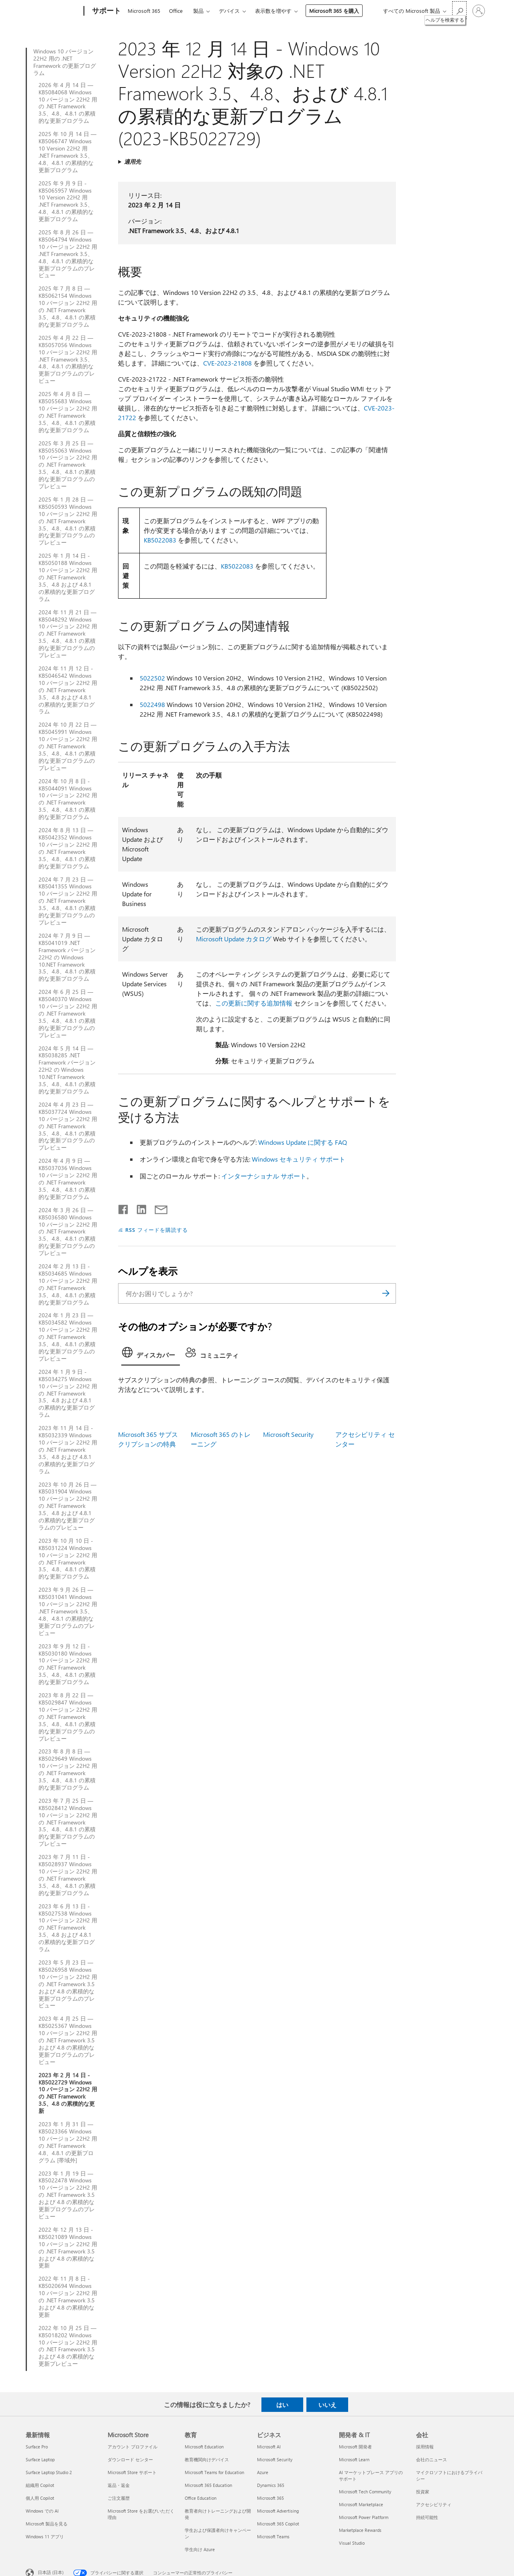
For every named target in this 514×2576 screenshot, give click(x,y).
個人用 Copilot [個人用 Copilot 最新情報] (40, 2498)
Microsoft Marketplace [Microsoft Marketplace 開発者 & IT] (361, 2504)
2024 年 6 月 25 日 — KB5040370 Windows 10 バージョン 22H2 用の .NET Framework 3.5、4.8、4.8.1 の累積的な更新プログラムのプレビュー (68, 1013)
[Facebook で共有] (123, 1208)
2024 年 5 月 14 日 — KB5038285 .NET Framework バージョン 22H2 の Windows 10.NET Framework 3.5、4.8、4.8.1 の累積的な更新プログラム (67, 1070)
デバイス (229, 10)
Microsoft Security (288, 1434)
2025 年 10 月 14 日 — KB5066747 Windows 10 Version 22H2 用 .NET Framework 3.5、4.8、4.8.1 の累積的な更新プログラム (67, 151)
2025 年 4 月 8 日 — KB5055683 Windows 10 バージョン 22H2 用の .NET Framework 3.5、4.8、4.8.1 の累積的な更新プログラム (68, 411)
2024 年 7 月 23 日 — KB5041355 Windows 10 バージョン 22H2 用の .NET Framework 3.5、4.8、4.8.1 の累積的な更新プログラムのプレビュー (68, 901)
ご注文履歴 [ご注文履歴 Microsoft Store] (119, 2498)
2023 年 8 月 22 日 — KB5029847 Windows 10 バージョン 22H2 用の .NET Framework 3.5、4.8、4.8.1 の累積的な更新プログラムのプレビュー (68, 1717)
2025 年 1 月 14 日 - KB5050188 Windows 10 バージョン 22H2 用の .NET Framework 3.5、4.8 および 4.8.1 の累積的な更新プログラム (68, 577)
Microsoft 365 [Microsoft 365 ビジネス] (270, 2498)
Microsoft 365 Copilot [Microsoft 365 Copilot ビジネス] (278, 2524)
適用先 (132, 161)
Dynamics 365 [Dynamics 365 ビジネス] (270, 2485)
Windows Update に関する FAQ (302, 1142)
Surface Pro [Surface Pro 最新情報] (37, 2447)
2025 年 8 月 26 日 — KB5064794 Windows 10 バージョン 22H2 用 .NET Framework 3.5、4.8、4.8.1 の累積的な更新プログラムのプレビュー (68, 254)
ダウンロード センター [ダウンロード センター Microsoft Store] (130, 2459)
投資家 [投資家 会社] (422, 2492)
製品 (198, 10)
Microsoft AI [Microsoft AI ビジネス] (269, 2447)
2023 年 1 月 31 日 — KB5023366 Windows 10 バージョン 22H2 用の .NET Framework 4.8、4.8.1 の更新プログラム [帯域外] (68, 2142)
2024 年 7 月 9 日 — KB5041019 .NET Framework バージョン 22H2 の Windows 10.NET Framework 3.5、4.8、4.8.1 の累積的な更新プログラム (67, 957)
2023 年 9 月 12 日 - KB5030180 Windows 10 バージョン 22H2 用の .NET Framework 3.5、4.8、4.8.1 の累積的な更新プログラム (68, 1664)
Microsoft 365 (144, 10)
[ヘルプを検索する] (459, 10)
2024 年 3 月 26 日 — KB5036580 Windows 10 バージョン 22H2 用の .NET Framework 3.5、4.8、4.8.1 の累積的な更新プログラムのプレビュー (68, 1232)
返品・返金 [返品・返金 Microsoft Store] (119, 2485)
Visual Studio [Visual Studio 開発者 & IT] (352, 2543)
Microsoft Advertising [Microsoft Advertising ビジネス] (278, 2511)
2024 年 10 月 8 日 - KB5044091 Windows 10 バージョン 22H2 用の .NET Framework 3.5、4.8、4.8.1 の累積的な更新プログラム (68, 799)
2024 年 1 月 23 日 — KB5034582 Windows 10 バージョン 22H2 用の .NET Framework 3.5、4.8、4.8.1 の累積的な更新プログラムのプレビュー (68, 1337)
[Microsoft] (53, 11)
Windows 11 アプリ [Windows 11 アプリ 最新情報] (45, 2536)
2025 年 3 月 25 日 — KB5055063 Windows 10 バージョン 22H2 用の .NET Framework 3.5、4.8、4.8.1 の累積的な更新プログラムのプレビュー (68, 465)
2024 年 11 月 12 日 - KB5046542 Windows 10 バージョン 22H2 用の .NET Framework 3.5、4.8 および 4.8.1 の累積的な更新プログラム (68, 690)
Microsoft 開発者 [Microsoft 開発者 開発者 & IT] (355, 2447)
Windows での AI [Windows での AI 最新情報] (42, 2511)
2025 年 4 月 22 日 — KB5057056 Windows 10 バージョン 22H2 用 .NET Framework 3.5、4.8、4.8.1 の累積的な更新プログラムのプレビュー (68, 359)
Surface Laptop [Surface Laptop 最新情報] (40, 2459)
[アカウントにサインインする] (478, 10)
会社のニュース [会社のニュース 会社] (431, 2459)
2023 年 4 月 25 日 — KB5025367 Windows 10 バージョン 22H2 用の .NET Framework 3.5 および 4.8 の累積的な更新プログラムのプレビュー (68, 2040)
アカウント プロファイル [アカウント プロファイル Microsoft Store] (132, 2447)
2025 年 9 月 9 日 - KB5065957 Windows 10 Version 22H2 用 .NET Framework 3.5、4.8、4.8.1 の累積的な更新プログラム (66, 201)
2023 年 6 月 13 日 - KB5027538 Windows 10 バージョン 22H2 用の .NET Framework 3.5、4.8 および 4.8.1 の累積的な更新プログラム (68, 1928)
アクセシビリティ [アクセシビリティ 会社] (433, 2504)
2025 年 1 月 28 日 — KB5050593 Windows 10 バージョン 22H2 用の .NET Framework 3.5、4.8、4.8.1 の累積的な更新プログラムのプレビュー (68, 521)
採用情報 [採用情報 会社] (425, 2447)
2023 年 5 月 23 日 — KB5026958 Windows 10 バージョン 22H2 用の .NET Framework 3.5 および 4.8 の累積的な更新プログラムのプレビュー (68, 1984)
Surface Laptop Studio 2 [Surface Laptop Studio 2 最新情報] (49, 2472)
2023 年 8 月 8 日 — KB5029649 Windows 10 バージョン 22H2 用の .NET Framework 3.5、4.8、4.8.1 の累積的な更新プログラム (68, 1769)
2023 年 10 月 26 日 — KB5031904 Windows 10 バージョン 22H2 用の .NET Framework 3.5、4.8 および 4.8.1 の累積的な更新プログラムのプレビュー (68, 1506)
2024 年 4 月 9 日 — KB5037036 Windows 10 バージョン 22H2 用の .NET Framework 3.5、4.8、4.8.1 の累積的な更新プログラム (68, 1178)
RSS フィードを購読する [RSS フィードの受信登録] (156, 1229)
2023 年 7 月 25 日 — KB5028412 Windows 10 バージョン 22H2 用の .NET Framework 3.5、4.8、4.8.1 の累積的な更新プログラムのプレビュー (68, 1822)
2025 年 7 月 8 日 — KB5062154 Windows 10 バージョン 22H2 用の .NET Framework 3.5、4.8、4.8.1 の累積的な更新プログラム (68, 306)
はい (282, 2405)
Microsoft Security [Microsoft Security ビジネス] (274, 2459)
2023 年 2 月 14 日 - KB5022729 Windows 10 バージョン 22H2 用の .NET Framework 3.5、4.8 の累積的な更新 (68, 2093)
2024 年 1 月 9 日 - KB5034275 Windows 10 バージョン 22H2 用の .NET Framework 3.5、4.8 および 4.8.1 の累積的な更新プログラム (68, 1393)
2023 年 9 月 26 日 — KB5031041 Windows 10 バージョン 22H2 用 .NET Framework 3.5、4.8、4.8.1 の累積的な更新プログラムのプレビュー (68, 1611)
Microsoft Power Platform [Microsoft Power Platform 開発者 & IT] (363, 2517)
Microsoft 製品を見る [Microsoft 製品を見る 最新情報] (46, 2524)
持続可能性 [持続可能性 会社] (427, 2517)
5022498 (152, 704)
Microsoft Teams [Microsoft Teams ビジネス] (273, 2536)
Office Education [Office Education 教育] (200, 2498)
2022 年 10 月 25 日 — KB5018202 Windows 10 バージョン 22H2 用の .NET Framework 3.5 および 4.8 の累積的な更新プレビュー (68, 2345)
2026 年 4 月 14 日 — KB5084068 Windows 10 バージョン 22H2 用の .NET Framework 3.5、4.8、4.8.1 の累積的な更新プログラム (68, 102)
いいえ (327, 2405)
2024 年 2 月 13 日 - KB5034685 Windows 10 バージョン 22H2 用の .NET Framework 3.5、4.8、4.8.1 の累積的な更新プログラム (68, 1284)
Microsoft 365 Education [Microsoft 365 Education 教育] (208, 2485)
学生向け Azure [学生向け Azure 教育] (200, 2549)
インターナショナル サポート (263, 1176)
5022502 (152, 678)
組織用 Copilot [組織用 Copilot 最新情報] (40, 2485)
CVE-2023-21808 (227, 363)
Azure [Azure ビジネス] (262, 2472)
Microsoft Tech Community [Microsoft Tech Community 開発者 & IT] (365, 2492)
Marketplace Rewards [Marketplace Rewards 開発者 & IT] (360, 2530)
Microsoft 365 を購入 (334, 10)
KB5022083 (160, 540)
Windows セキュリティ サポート (298, 1159)
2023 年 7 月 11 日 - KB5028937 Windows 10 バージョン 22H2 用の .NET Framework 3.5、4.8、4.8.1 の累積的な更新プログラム (68, 1874)
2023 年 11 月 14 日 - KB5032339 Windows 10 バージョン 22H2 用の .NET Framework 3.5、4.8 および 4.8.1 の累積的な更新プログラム (68, 1449)
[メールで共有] (157, 1208)
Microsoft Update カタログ (233, 939)
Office (176, 10)
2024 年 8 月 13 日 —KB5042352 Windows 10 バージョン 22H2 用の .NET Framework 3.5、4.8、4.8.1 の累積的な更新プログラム (68, 848)
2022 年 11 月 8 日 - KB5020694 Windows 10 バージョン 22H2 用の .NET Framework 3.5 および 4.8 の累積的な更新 (68, 2296)
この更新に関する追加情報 (253, 1003)
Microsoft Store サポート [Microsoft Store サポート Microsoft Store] (132, 2472)
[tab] (150, 1354)
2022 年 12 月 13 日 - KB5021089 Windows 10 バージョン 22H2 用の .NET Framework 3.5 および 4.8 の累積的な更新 (68, 2247)
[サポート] (105, 11)
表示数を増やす (273, 10)
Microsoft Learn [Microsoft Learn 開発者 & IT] (354, 2459)
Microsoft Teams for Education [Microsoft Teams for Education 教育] (214, 2472)
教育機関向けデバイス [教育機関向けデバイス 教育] (207, 2459)
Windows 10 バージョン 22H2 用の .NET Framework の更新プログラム (64, 62)
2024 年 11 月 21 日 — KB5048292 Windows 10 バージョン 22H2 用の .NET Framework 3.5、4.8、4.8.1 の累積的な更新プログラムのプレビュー (68, 634)
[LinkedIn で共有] (138, 1208)
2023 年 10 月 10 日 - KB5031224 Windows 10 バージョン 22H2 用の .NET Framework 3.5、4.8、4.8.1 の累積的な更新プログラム (68, 1558)
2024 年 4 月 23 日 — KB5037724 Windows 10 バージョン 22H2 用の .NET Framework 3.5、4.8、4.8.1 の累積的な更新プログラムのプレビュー (68, 1126)
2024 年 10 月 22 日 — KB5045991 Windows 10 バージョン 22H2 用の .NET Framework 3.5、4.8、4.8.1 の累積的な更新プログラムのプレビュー (68, 746)
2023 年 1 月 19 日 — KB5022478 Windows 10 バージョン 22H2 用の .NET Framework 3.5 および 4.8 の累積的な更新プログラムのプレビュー (68, 2195)
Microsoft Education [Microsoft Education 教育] (204, 2447)
